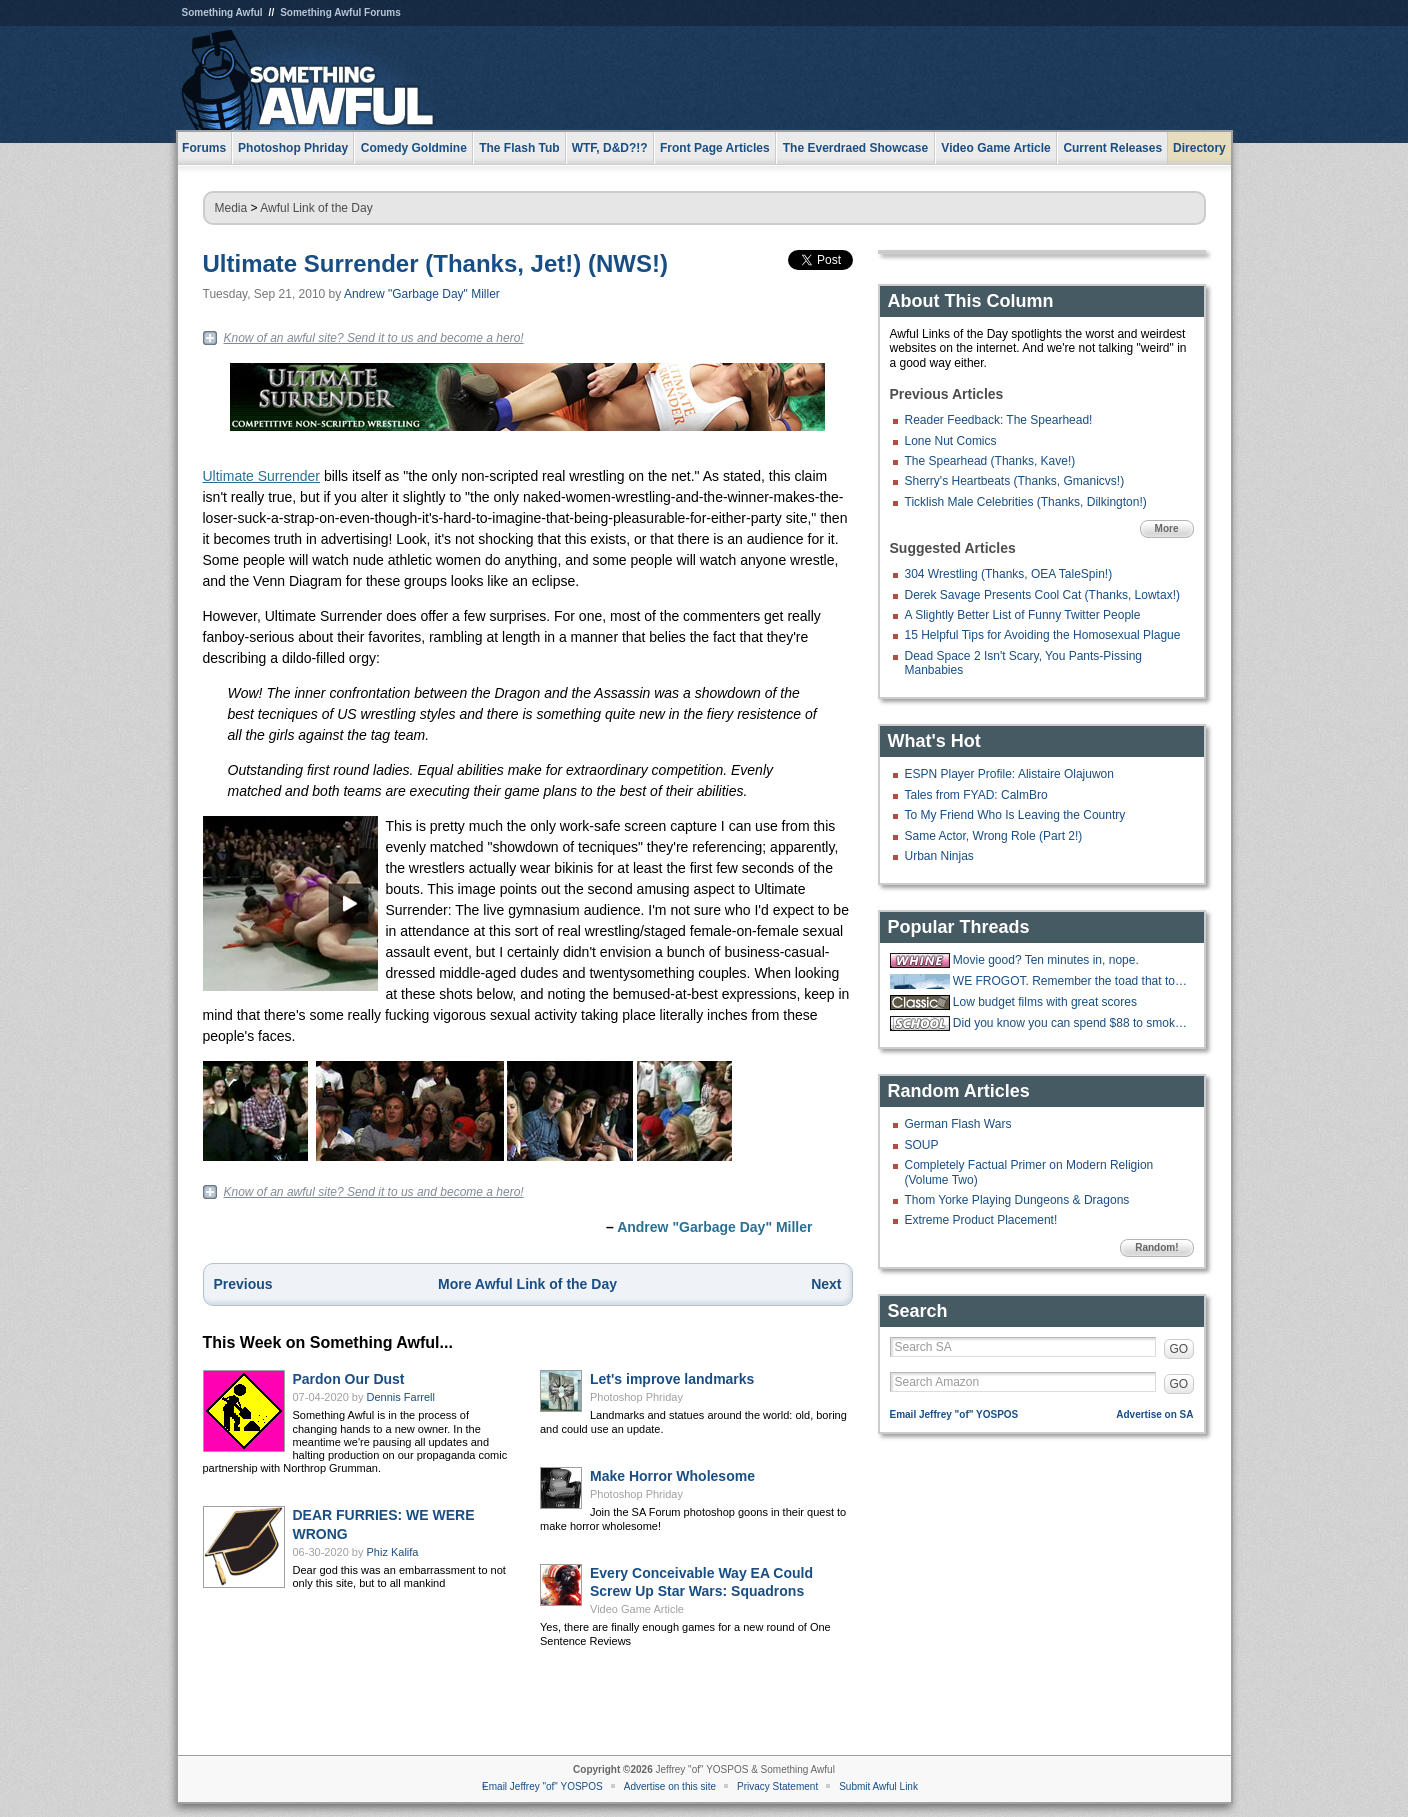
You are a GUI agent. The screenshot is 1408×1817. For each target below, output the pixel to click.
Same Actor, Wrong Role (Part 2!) (994, 836)
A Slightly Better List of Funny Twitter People (1023, 615)
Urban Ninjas (939, 856)
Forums (204, 148)
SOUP (922, 1145)
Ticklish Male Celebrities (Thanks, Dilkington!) (1026, 502)
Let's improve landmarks (672, 1379)
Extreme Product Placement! (981, 1220)
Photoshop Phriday (636, 1397)
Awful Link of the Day (316, 208)
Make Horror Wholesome (672, 1476)
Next (826, 1284)
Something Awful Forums (340, 12)
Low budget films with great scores (1045, 1002)
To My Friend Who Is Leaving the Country (1015, 815)
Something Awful (222, 12)
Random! (1156, 1247)
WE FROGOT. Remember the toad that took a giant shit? (1071, 981)
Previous (243, 1284)
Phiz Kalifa (393, 1552)
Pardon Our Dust (349, 1379)
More (1167, 528)
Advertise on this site (670, 1786)
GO (1179, 1349)
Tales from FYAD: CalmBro (976, 795)
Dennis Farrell (401, 1397)
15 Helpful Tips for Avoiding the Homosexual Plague (1043, 635)
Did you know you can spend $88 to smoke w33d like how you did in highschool (1071, 1023)
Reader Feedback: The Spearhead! (999, 420)
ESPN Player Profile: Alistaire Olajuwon (1009, 774)
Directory (1199, 148)
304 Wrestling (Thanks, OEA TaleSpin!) (1009, 574)
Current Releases (1112, 148)
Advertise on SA (1154, 1414)
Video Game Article (637, 1609)
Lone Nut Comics (951, 441)
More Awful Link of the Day (527, 1284)
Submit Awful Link (878, 1786)
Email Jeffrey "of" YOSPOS (954, 1414)
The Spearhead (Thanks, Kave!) (990, 461)
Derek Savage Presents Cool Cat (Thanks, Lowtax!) (1042, 595)
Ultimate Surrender (262, 476)
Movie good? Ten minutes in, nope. (1046, 960)
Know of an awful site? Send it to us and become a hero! (374, 338)
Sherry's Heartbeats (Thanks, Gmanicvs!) (1015, 481)
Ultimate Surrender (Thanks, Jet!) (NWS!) (435, 263)
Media (231, 208)
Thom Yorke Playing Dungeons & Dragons (1017, 1200)
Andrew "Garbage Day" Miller (422, 294)
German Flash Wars (958, 1124)
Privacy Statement (777, 1786)
